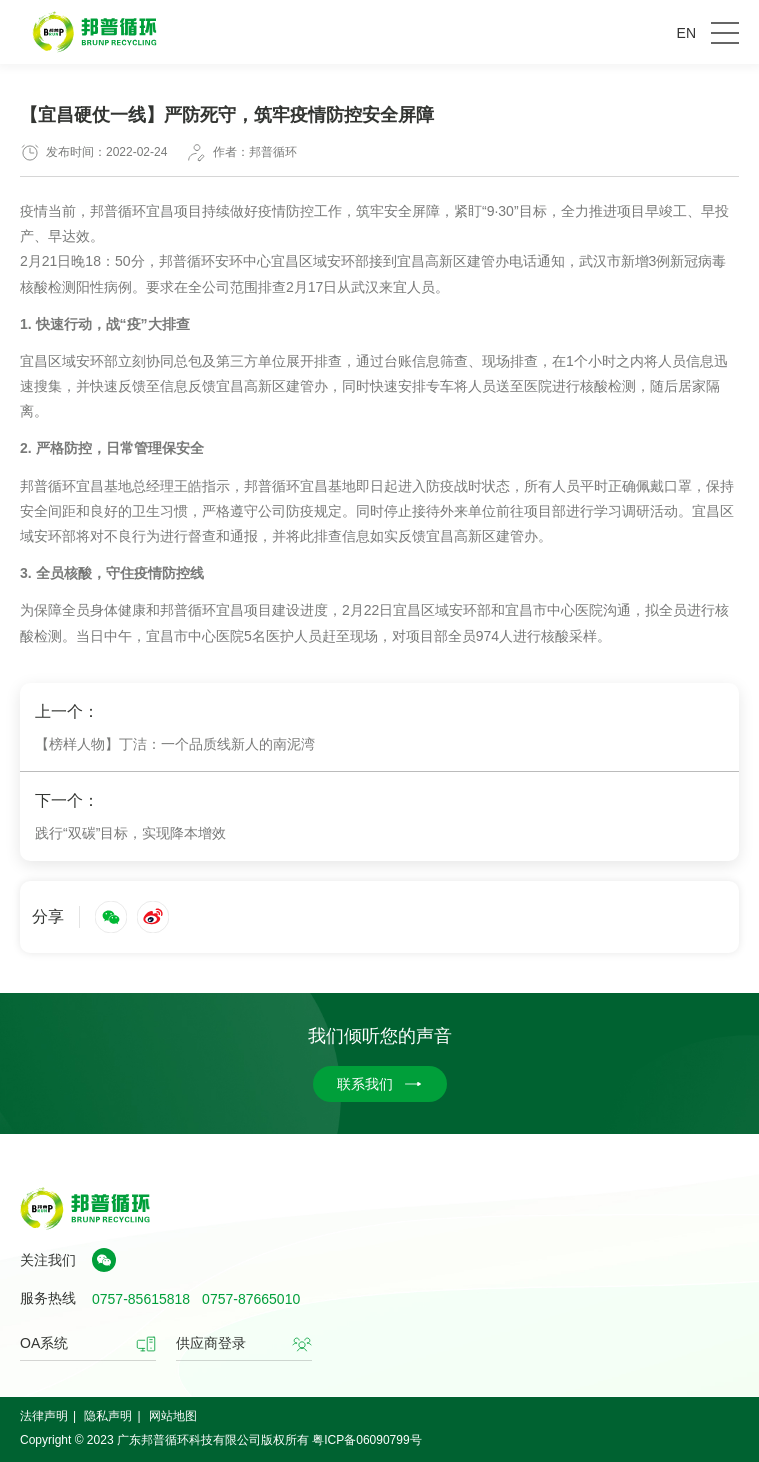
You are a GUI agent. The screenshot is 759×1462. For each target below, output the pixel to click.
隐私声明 (108, 1416)
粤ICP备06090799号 (366, 1440)
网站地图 (173, 1416)
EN (686, 33)
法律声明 (44, 1416)
